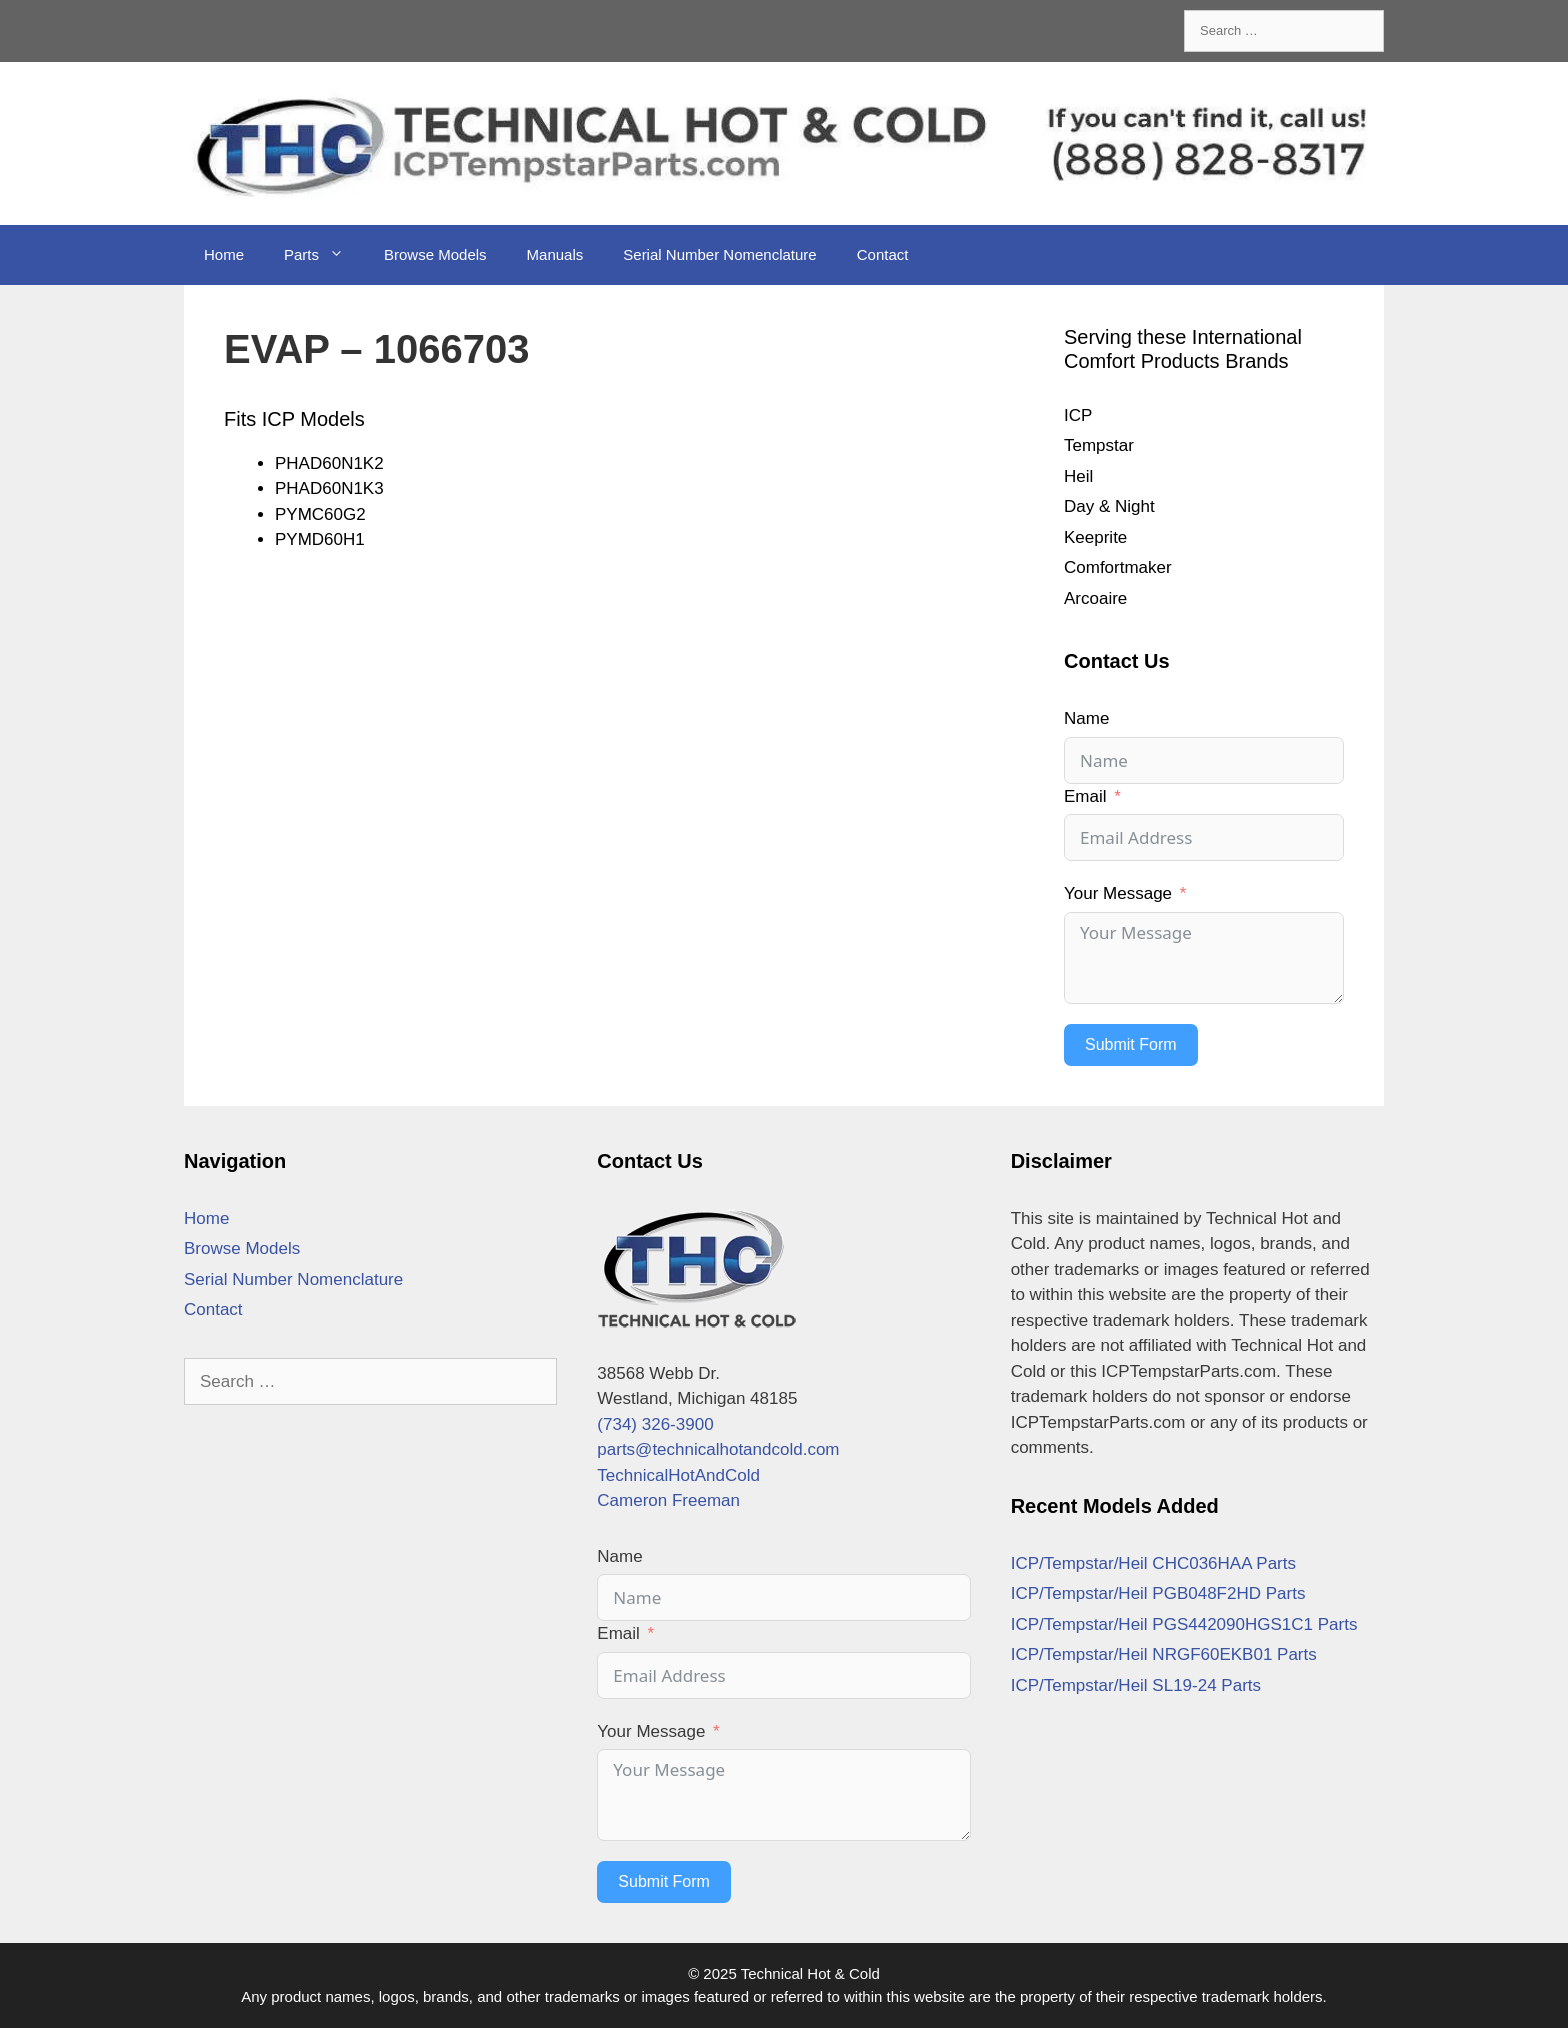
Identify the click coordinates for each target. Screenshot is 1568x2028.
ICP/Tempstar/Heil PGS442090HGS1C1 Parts (1184, 1624)
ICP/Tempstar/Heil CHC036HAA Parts (1153, 1563)
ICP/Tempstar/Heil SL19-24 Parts (1136, 1685)
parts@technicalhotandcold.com (718, 1449)
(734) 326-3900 (655, 1424)
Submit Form (1131, 1044)
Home (224, 254)
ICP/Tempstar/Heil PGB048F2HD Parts (1158, 1593)
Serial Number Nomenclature (719, 254)
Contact (883, 254)
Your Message (1118, 893)
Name (1086, 718)
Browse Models (435, 254)
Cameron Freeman (668, 1500)
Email (1085, 796)
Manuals (555, 254)
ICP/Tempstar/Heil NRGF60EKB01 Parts (1164, 1654)
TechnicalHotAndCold (678, 1475)
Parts (324, 255)
